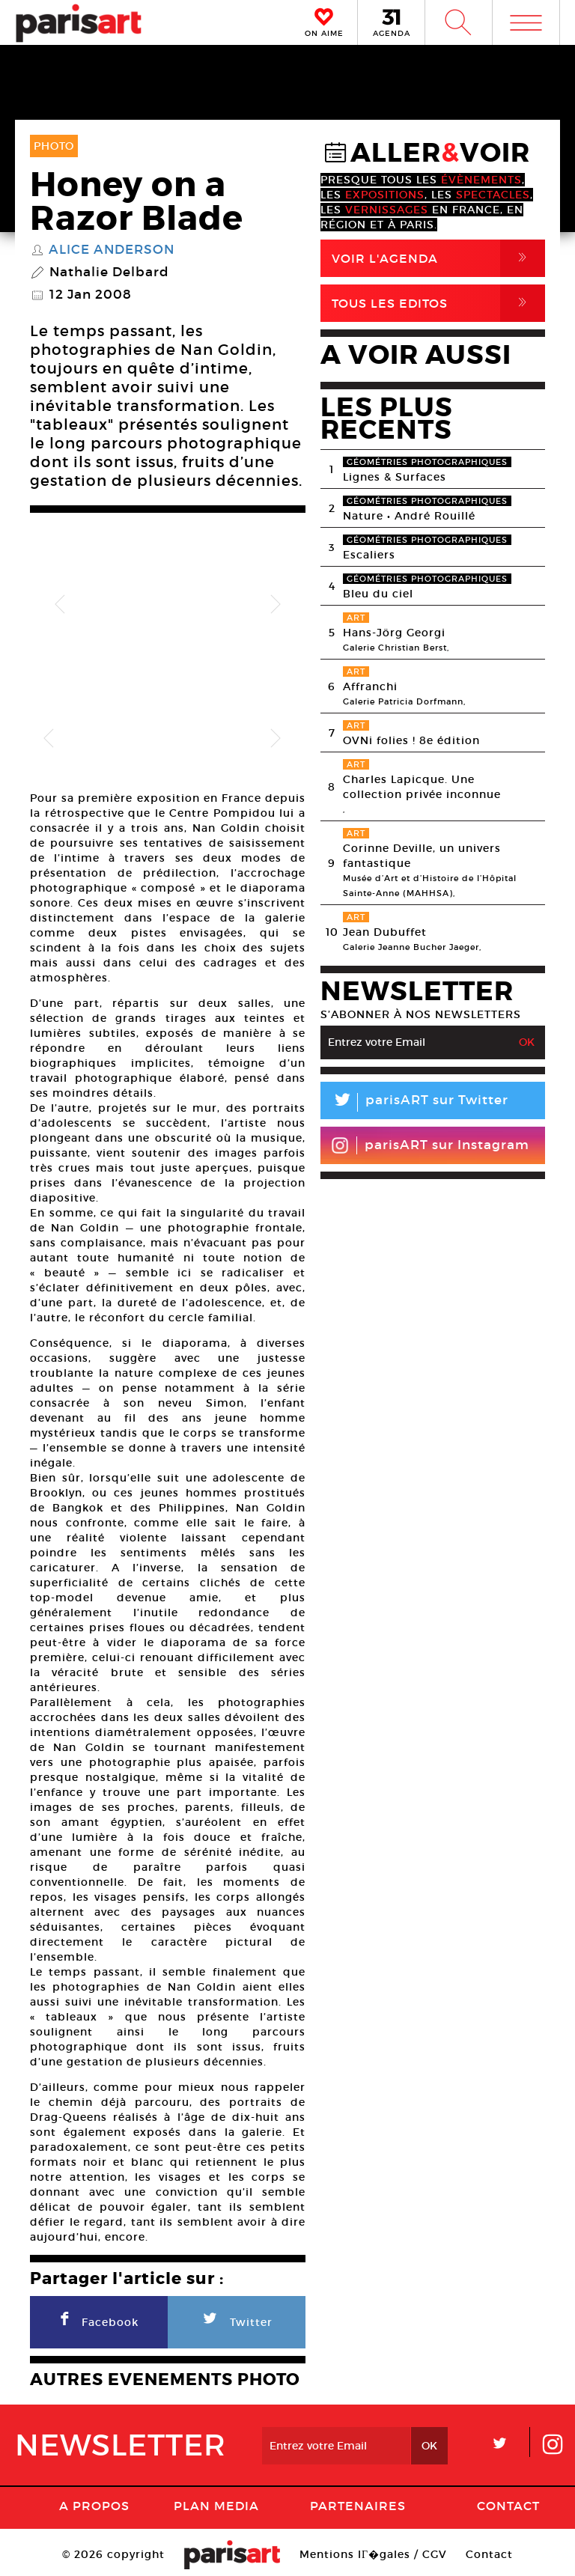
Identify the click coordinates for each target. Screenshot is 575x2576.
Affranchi (370, 686)
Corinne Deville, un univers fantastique (422, 855)
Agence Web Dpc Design (287, 2561)
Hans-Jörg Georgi (394, 632)
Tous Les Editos (438, 303)
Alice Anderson (111, 250)
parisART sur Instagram (430, 1145)
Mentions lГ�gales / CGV (373, 2535)
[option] (167, 605)
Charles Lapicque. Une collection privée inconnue (422, 787)
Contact (508, 2486)
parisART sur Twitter (414, 1102)
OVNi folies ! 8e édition (411, 740)
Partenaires (358, 2486)
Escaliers (369, 554)
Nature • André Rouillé (409, 516)
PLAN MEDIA (216, 2486)
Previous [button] (60, 605)
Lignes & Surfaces (394, 477)
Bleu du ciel (378, 593)
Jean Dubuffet (385, 932)
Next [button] (275, 605)
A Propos (94, 2486)
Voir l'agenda (438, 258)
